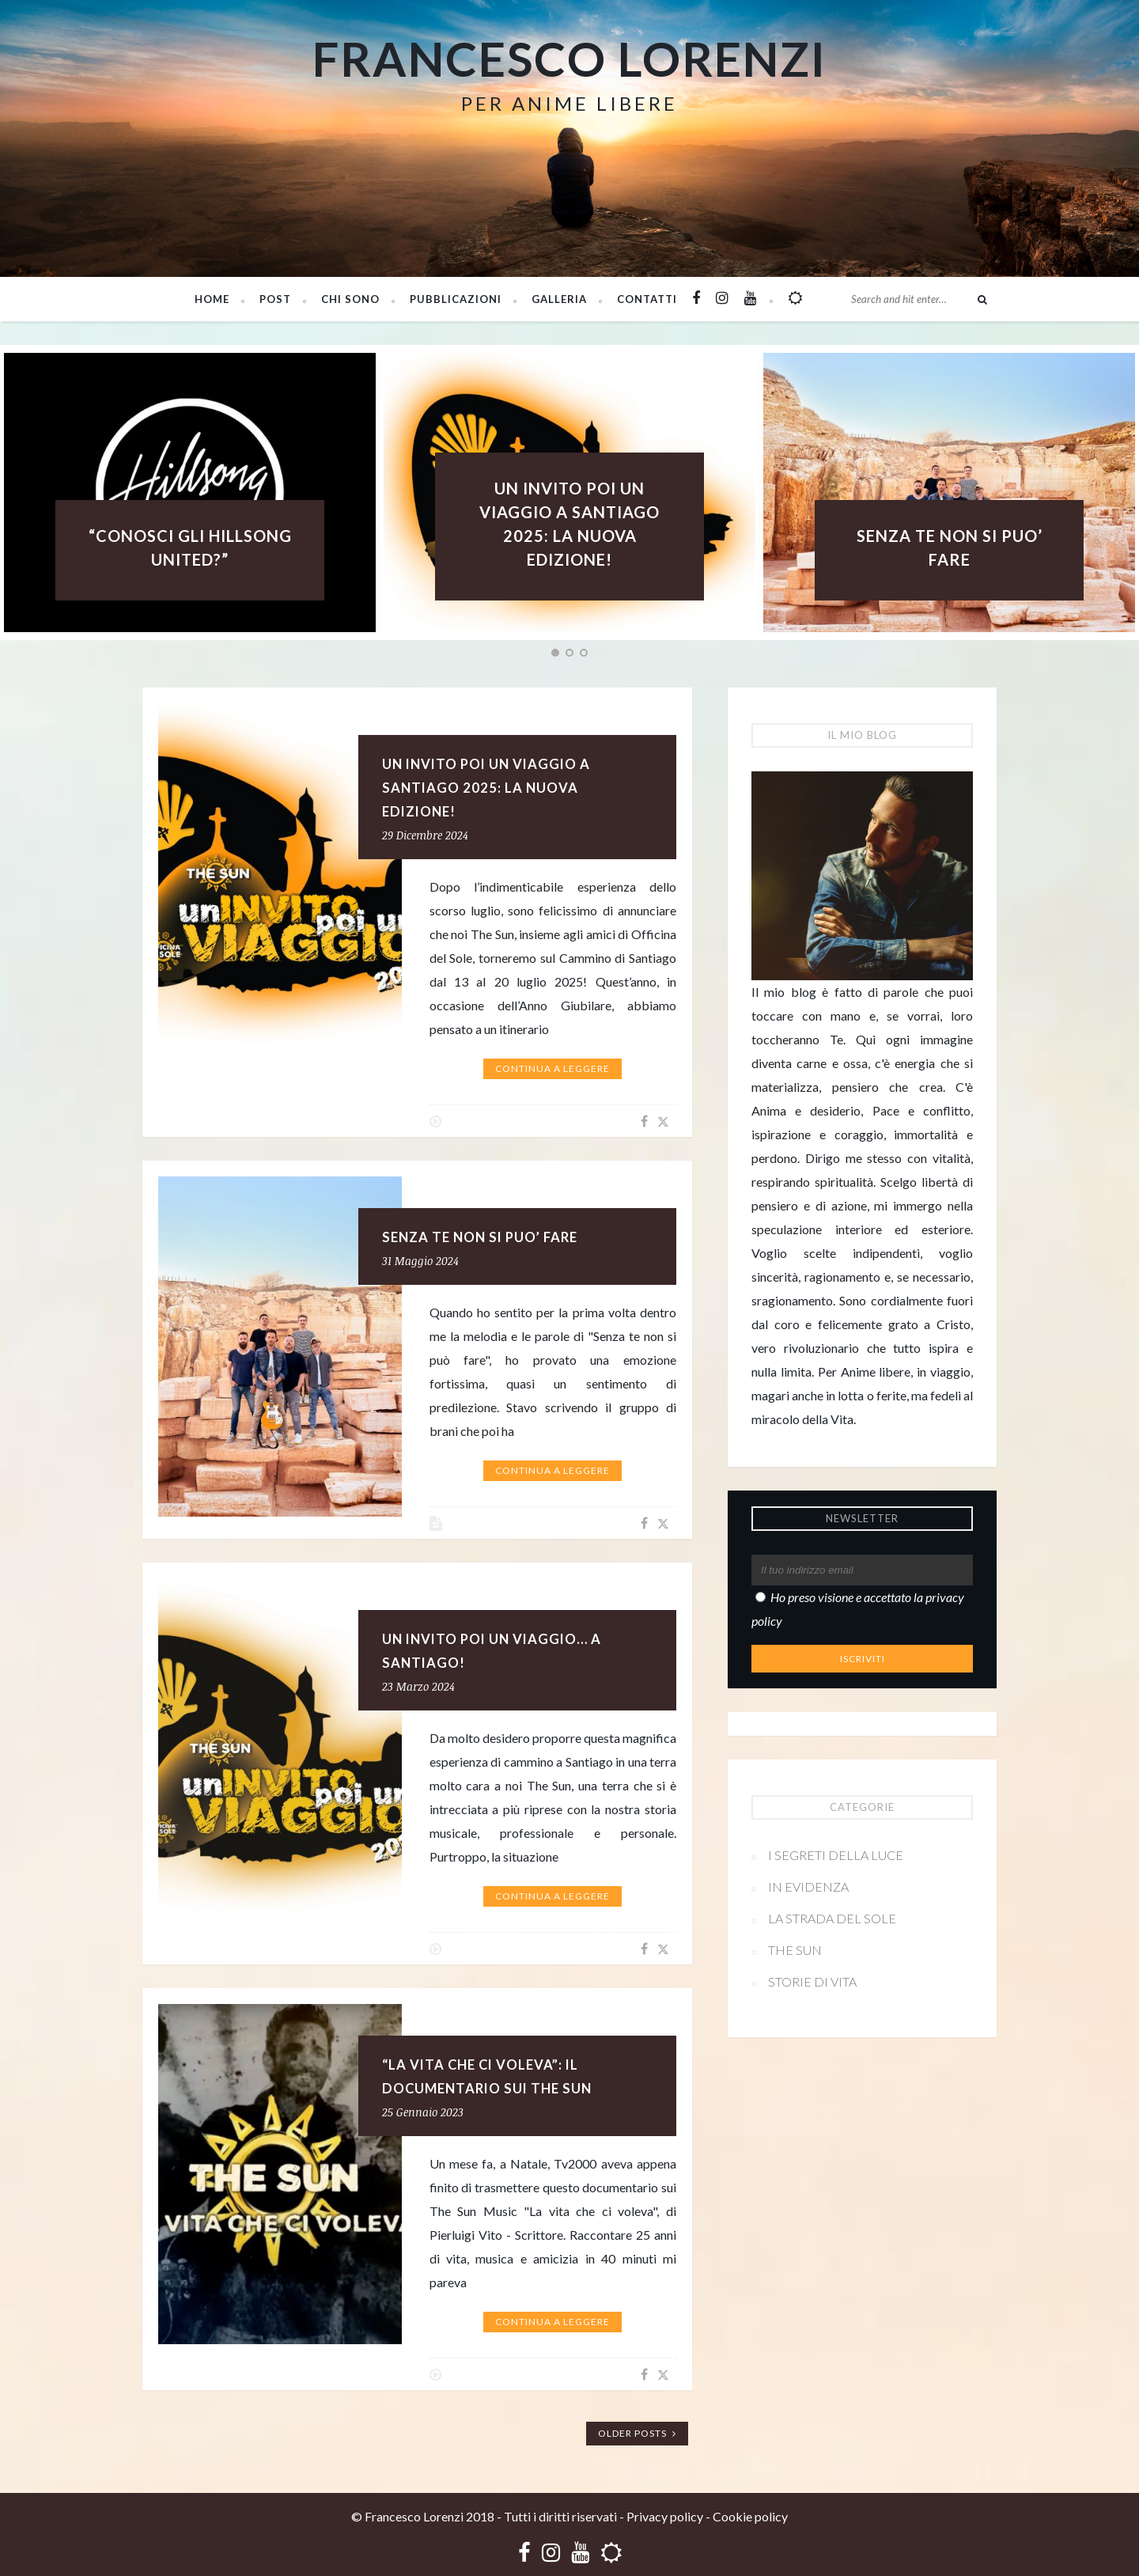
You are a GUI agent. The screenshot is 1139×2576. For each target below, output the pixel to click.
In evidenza (808, 1886)
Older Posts (637, 2433)
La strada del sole (832, 1918)
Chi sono (350, 299)
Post (275, 299)
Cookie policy (750, 2516)
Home (212, 299)
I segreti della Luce (835, 1854)
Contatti (647, 299)
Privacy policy (664, 2516)
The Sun (795, 1949)
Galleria (559, 299)
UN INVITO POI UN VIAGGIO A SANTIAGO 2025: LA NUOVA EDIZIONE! (486, 788)
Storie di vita (812, 1981)
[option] (569, 492)
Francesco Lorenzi (569, 58)
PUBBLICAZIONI (455, 299)
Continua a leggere (552, 1068)
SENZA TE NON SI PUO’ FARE (479, 1237)
